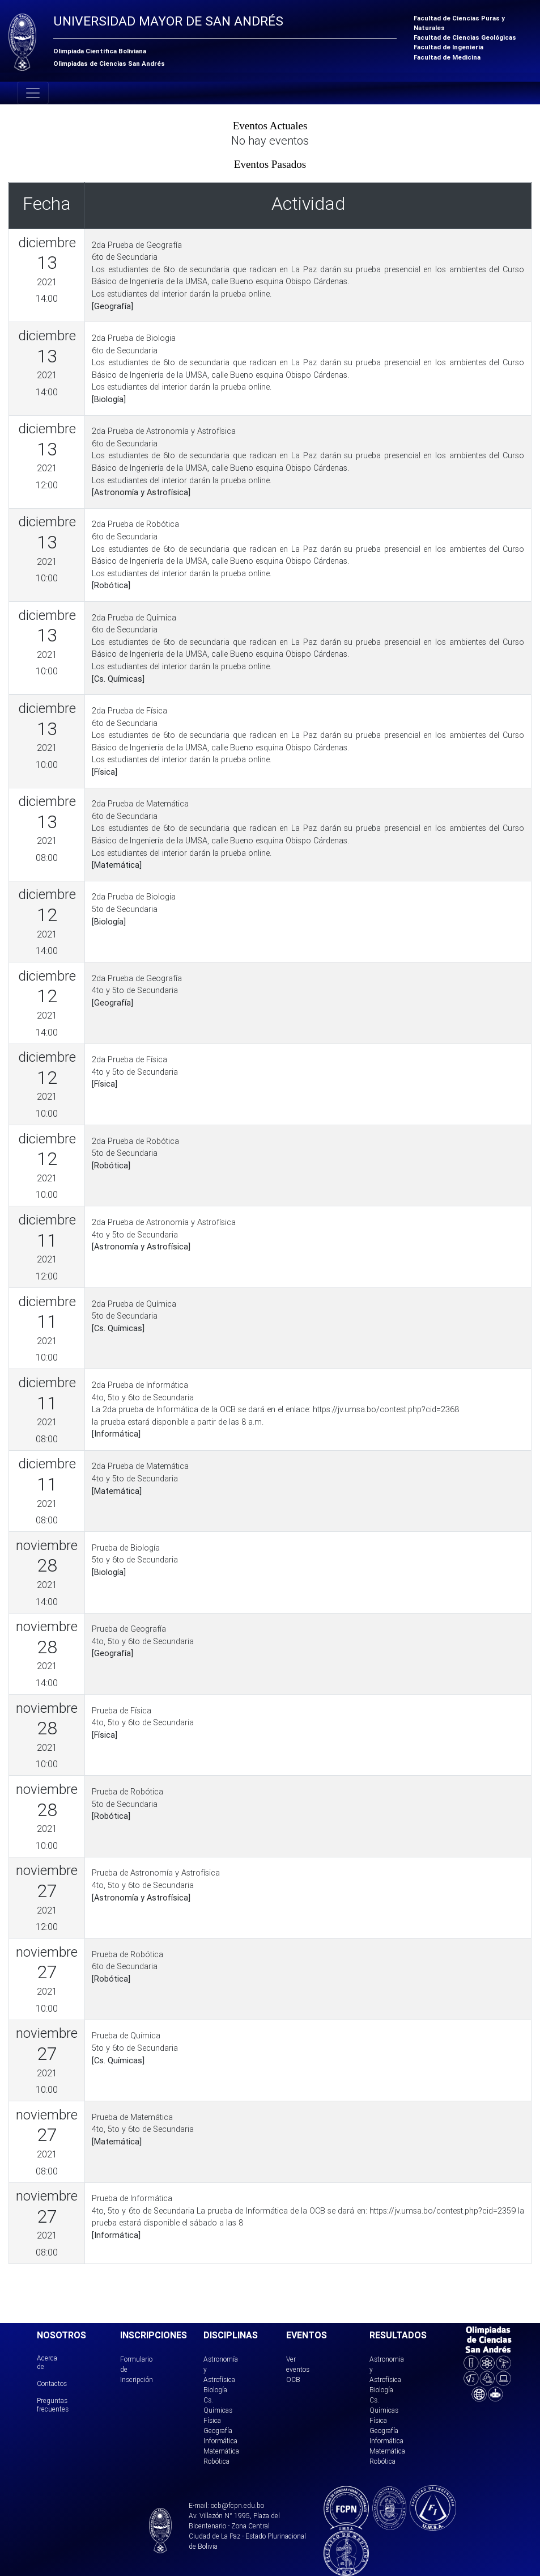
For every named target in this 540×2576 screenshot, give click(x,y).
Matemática (221, 2451)
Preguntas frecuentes (53, 2404)
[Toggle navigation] (33, 93)
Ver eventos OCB (297, 2369)
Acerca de (47, 2362)
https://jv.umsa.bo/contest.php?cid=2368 (386, 1409)
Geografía (217, 2430)
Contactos (52, 2383)
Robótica (216, 2461)
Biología (215, 2389)
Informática (220, 2440)
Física (212, 2420)
